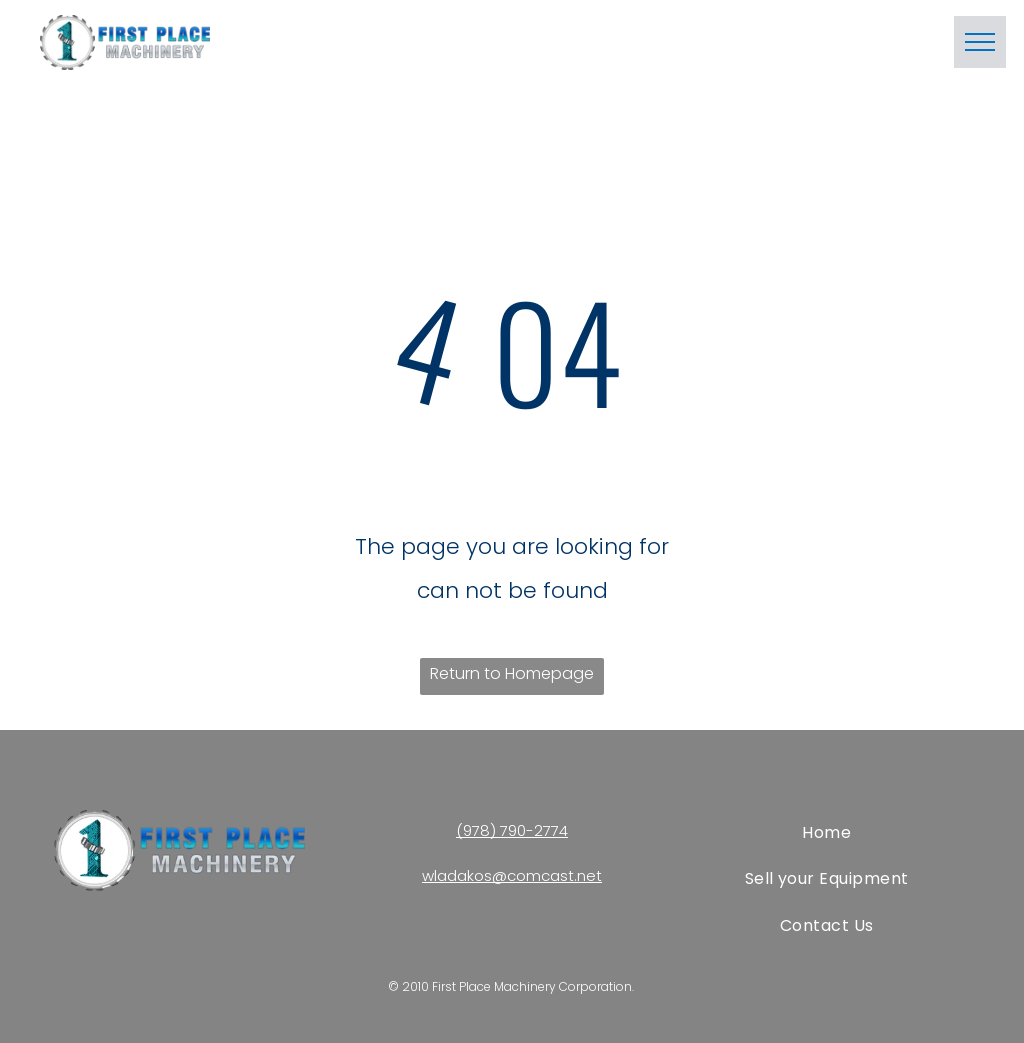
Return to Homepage (512, 673)
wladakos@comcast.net (512, 875)
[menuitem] (826, 833)
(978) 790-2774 (512, 830)
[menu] (980, 42)
